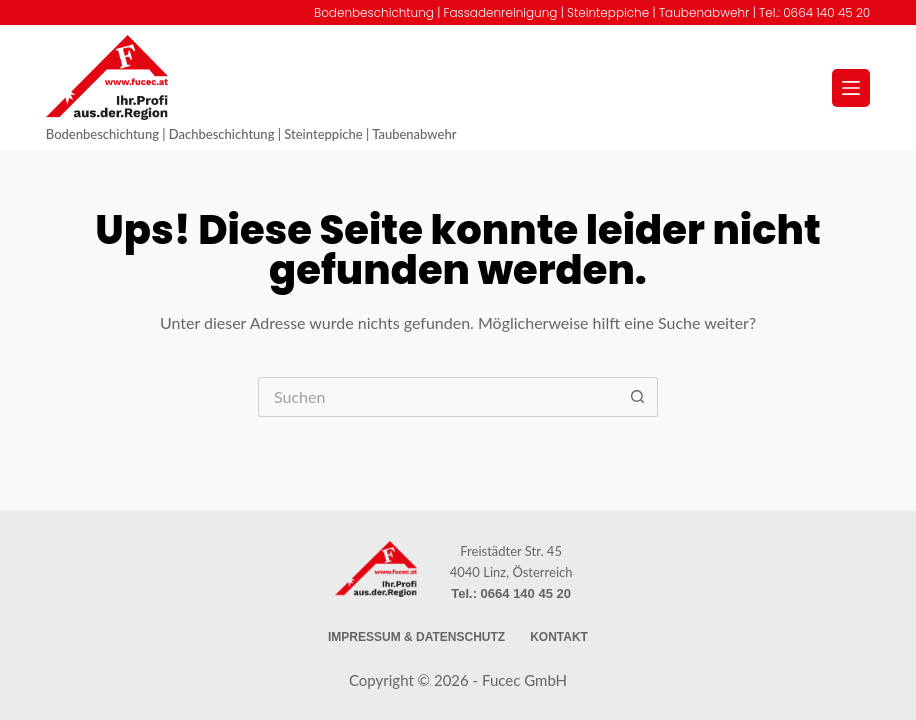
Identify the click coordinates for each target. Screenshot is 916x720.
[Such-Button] (638, 397)
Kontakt (559, 637)
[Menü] (851, 88)
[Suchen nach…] (438, 397)
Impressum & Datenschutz (416, 637)
